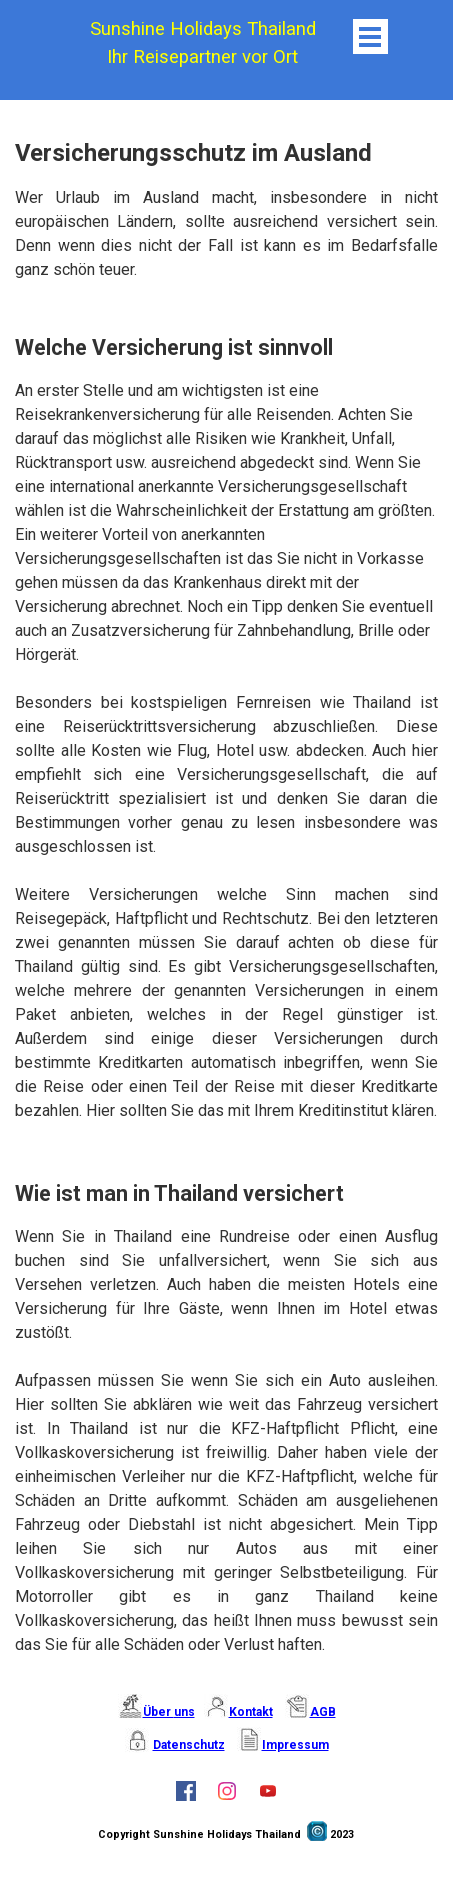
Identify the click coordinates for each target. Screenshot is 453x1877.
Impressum (295, 1745)
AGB (323, 1712)
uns (184, 1712)
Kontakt (251, 1712)
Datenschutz (189, 1745)
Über (158, 1712)
